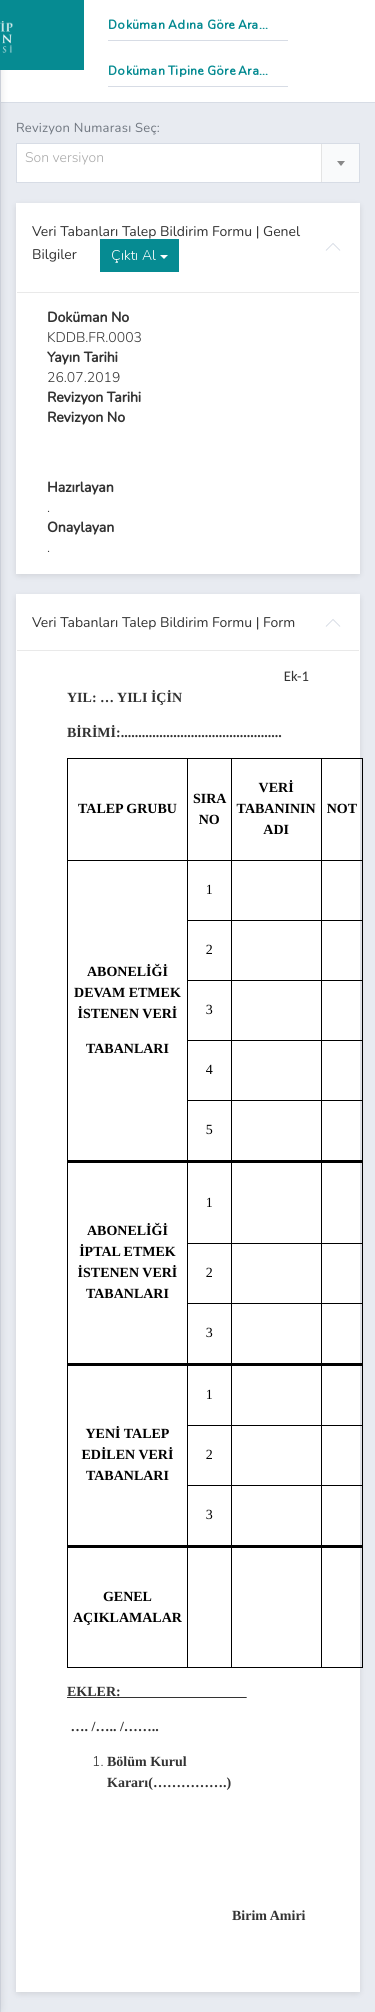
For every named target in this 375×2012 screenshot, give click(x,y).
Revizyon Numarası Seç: (88, 128)
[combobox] (188, 163)
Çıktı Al (139, 255)
